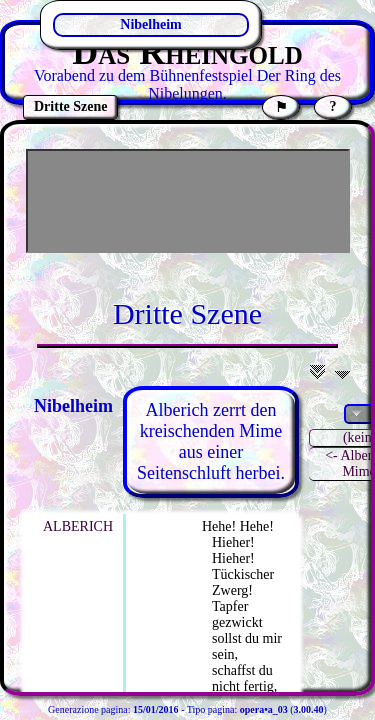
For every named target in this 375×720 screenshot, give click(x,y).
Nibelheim (150, 24)
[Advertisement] (188, 201)
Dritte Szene (187, 313)
